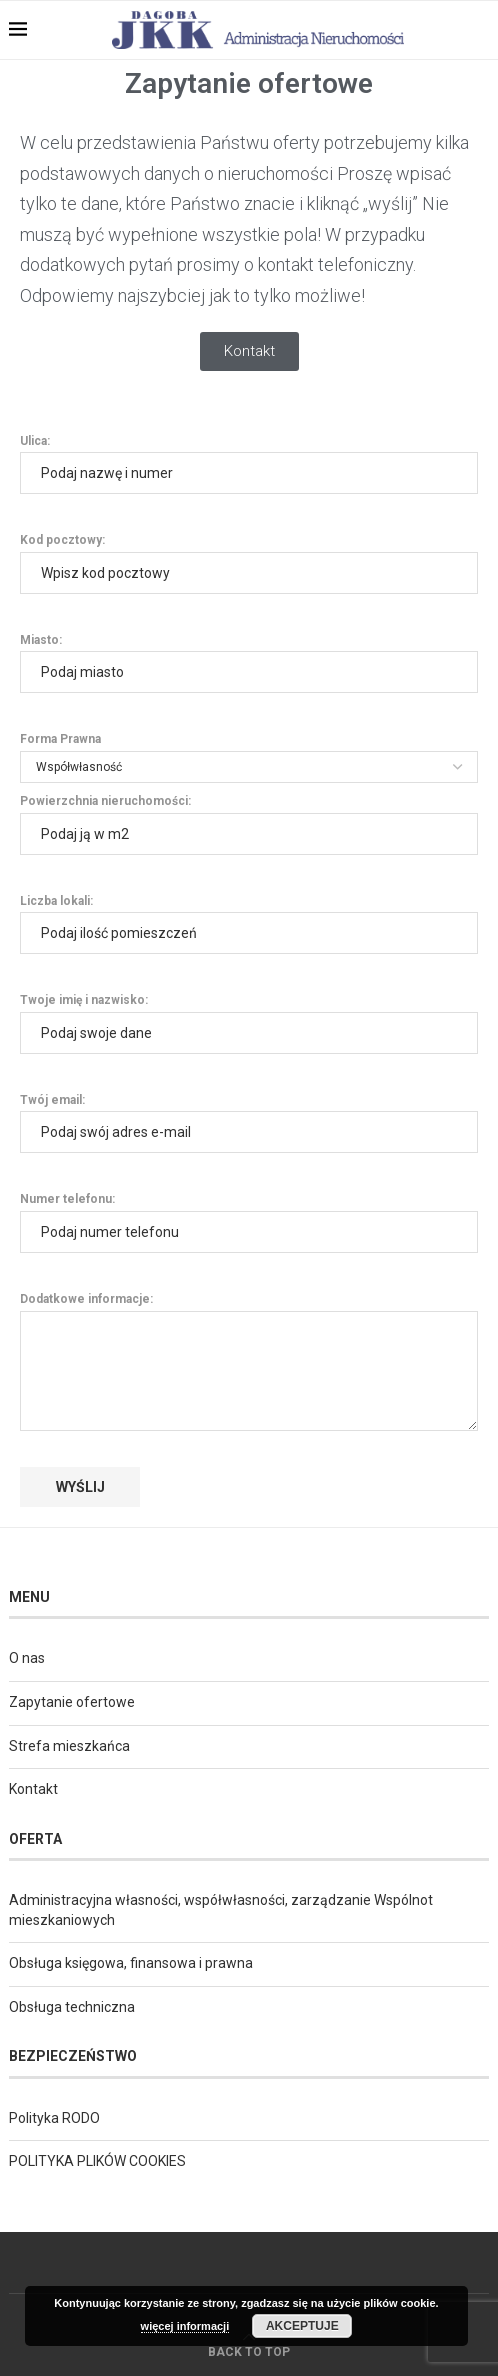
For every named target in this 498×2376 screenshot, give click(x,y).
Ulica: (249, 464)
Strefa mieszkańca (69, 1746)
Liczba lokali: (249, 924)
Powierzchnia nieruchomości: (249, 824)
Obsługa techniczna (72, 2007)
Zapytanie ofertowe (72, 1702)
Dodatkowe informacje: (249, 1310)
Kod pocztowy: (249, 563)
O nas (27, 1658)
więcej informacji (185, 2326)
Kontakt (33, 1789)
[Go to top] (249, 2351)
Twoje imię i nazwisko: (249, 1023)
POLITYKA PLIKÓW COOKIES (97, 2161)
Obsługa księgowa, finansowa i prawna (131, 1963)
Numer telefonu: (249, 1222)
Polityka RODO (54, 2118)
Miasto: (249, 663)
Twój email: (249, 1123)
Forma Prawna (249, 752)
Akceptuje (302, 2326)
